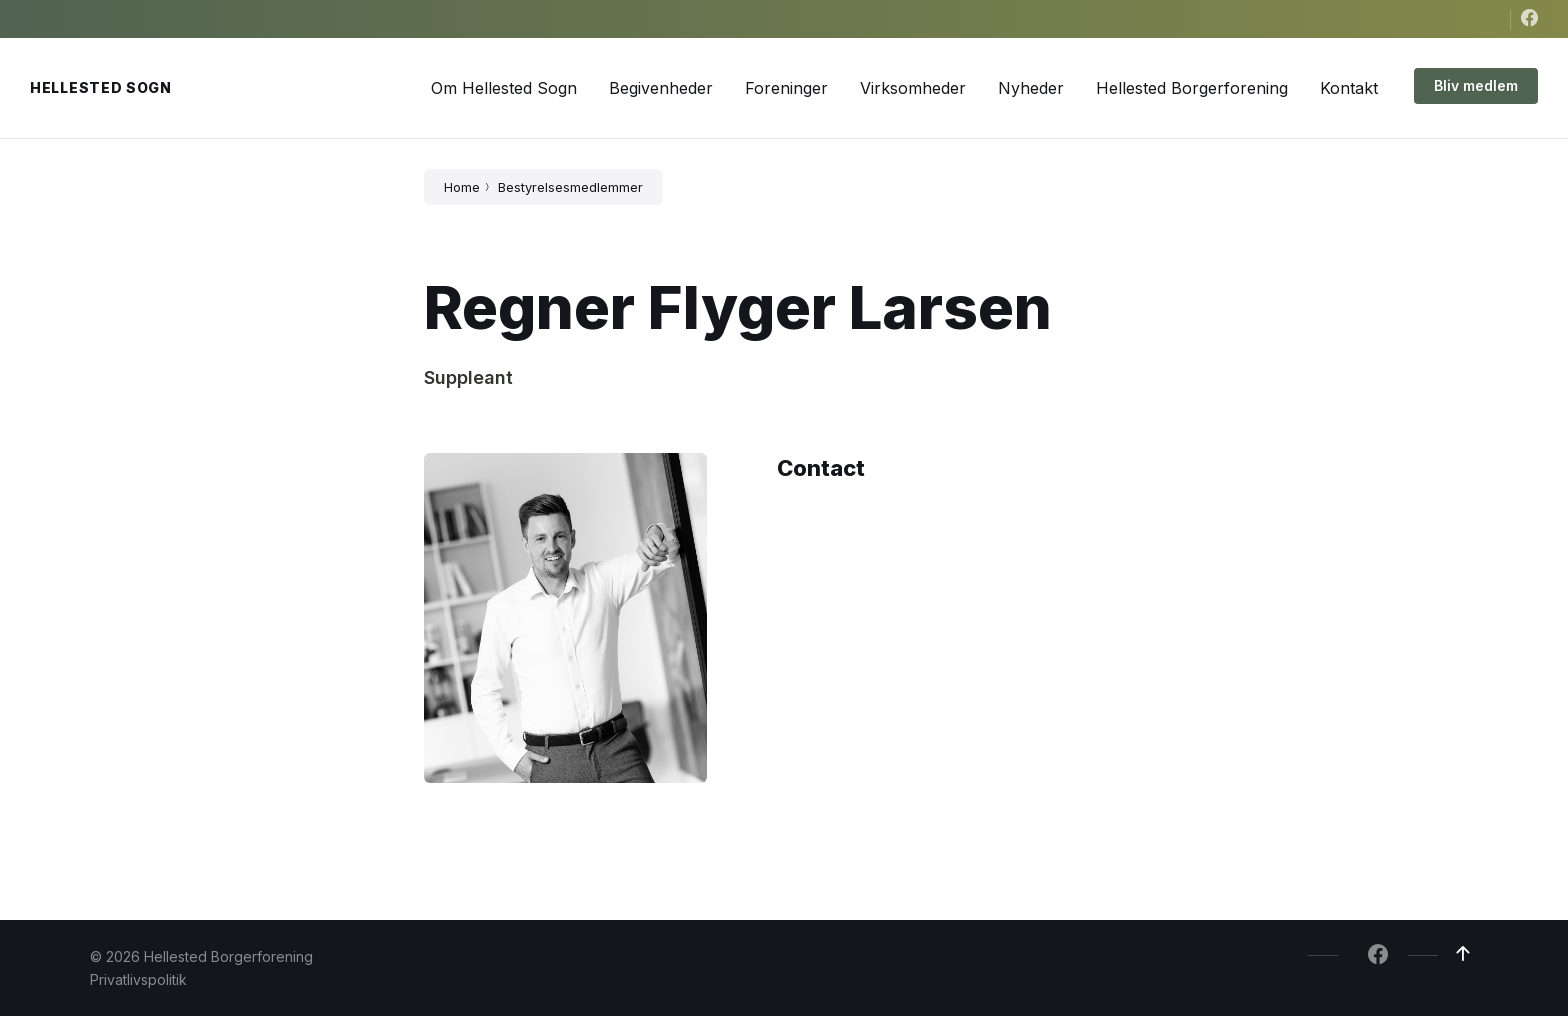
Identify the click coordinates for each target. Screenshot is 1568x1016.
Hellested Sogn (101, 87)
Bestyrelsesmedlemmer (570, 187)
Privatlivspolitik (138, 979)
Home (462, 187)
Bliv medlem (1476, 85)
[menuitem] (504, 88)
